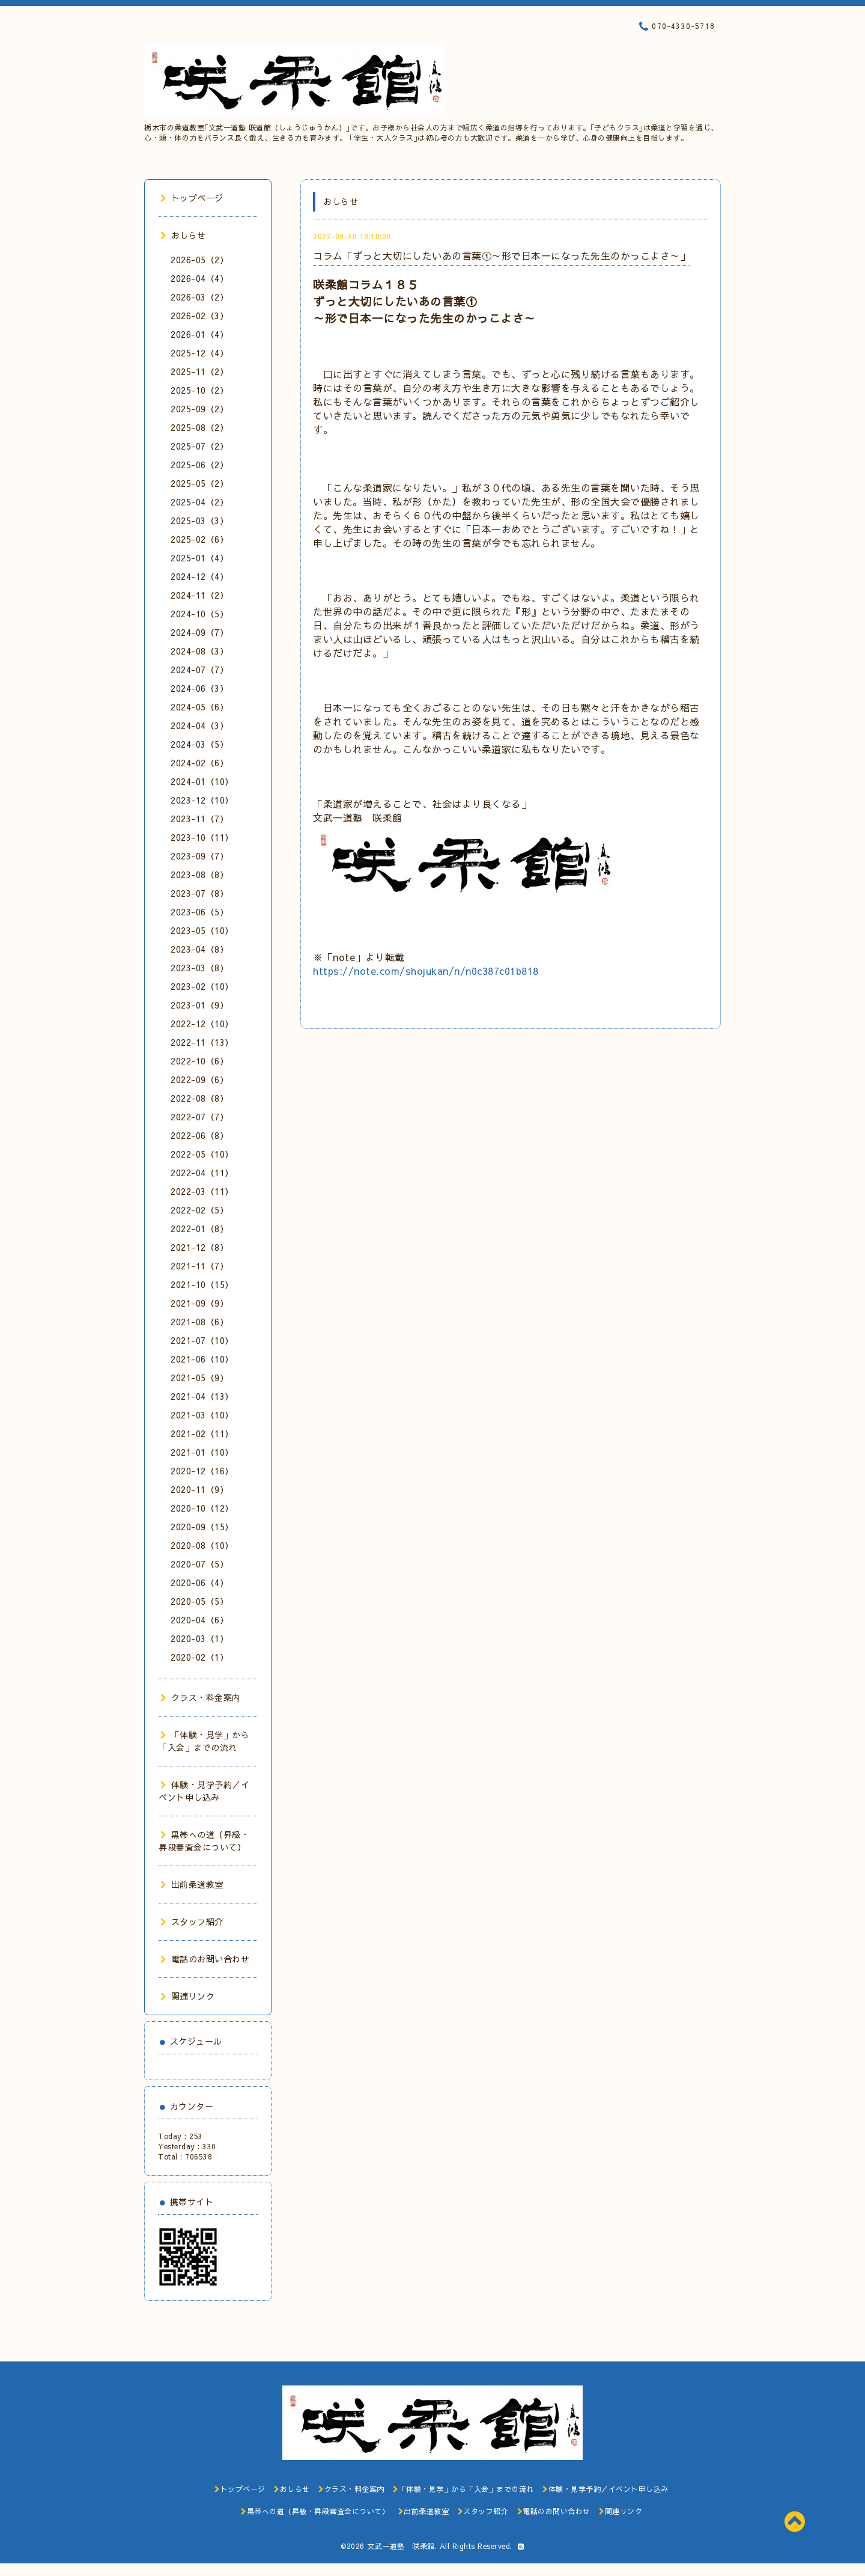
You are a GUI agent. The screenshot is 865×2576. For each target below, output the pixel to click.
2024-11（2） (199, 595)
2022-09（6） (199, 1079)
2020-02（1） (199, 1657)
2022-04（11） (202, 1173)
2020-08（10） (202, 1545)
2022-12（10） (202, 1024)
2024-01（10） (202, 781)
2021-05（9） (199, 1378)
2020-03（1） (199, 1638)
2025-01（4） (199, 558)
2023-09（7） (199, 856)
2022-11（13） (202, 1042)
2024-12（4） (199, 576)
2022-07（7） (199, 1117)
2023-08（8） (199, 874)
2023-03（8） (199, 968)
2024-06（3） (199, 688)
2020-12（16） (202, 1471)
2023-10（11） (202, 837)
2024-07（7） (199, 670)
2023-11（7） (199, 819)
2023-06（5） (199, 912)
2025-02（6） (199, 539)
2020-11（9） (199, 1489)
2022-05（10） (202, 1154)
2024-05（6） (199, 707)
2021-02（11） (202, 1433)
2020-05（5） (199, 1601)
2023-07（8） (199, 893)
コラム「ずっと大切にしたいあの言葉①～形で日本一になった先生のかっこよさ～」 (501, 255)
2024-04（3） (199, 725)
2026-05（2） (199, 260)
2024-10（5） (199, 614)
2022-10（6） (199, 1061)
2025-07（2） (199, 446)
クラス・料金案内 (200, 1697)
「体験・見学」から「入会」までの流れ (204, 1741)
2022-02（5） (199, 1210)
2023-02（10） (202, 986)
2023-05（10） (202, 930)
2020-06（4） (199, 1582)
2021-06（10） (202, 1359)
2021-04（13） (202, 1396)
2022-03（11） (202, 1191)
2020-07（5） (199, 1564)
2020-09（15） (202, 1527)
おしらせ (183, 235)
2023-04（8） (199, 949)
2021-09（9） (199, 1303)
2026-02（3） (199, 316)
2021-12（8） (199, 1247)
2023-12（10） (202, 800)
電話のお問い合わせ (204, 1959)
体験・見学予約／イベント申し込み (204, 1790)
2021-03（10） (202, 1415)
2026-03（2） (199, 297)
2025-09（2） (199, 409)
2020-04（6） (199, 1620)
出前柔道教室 (191, 1884)
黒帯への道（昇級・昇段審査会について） (204, 1840)
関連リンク (187, 1996)
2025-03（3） (199, 520)
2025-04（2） (199, 502)
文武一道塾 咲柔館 (401, 2546)
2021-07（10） (202, 1340)
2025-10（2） (199, 390)
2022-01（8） (199, 1228)
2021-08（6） (199, 1322)
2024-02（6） (199, 763)
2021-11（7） (199, 1266)
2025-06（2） (199, 465)
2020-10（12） (202, 1508)
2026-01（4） (199, 334)
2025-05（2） (199, 483)
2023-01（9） (199, 1005)
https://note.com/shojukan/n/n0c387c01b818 (426, 970)
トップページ (191, 198)
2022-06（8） (199, 1135)
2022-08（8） (199, 1098)
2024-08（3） (199, 651)
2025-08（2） (199, 427)
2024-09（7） (199, 632)
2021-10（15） (202, 1284)
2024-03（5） (199, 744)
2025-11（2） (199, 371)
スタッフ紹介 (191, 1921)
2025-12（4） (199, 353)
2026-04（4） (199, 278)
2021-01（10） (202, 1452)
